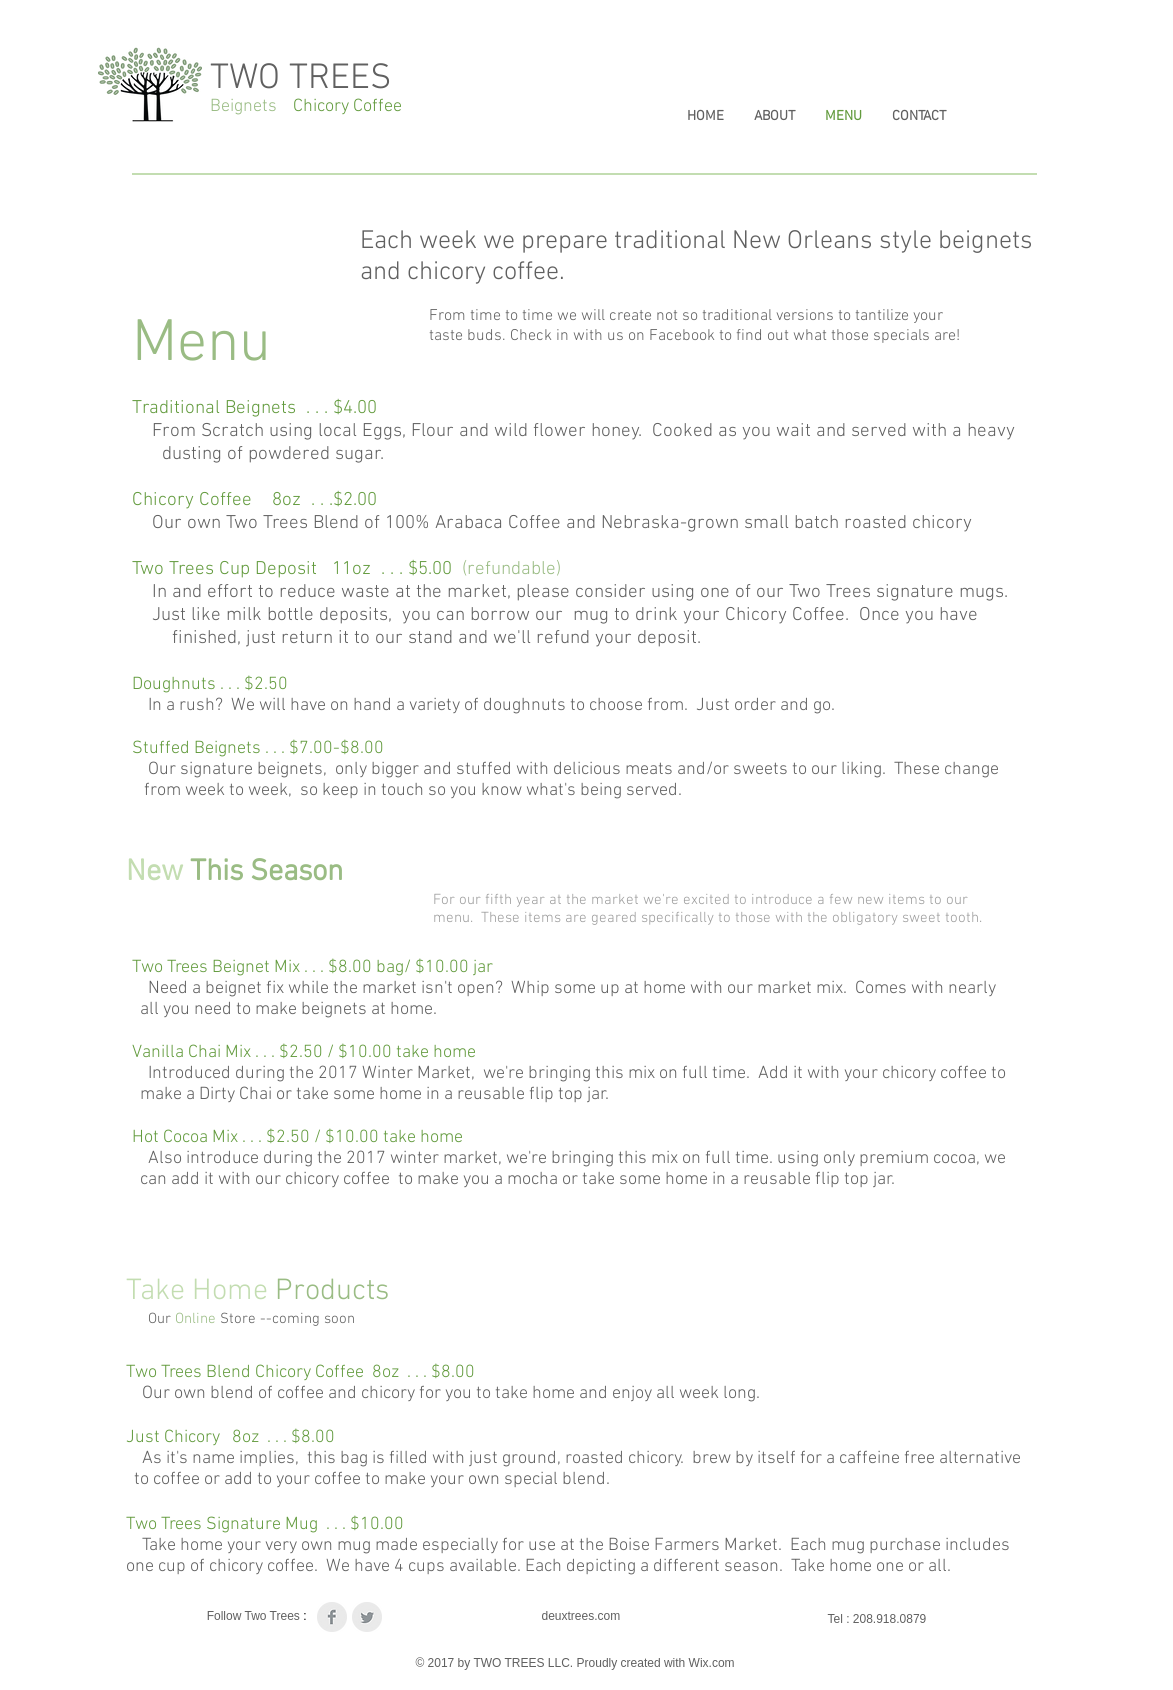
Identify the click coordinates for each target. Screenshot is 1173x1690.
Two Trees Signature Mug (224, 1524)
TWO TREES (300, 79)
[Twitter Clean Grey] (367, 1617)
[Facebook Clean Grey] (332, 1617)
